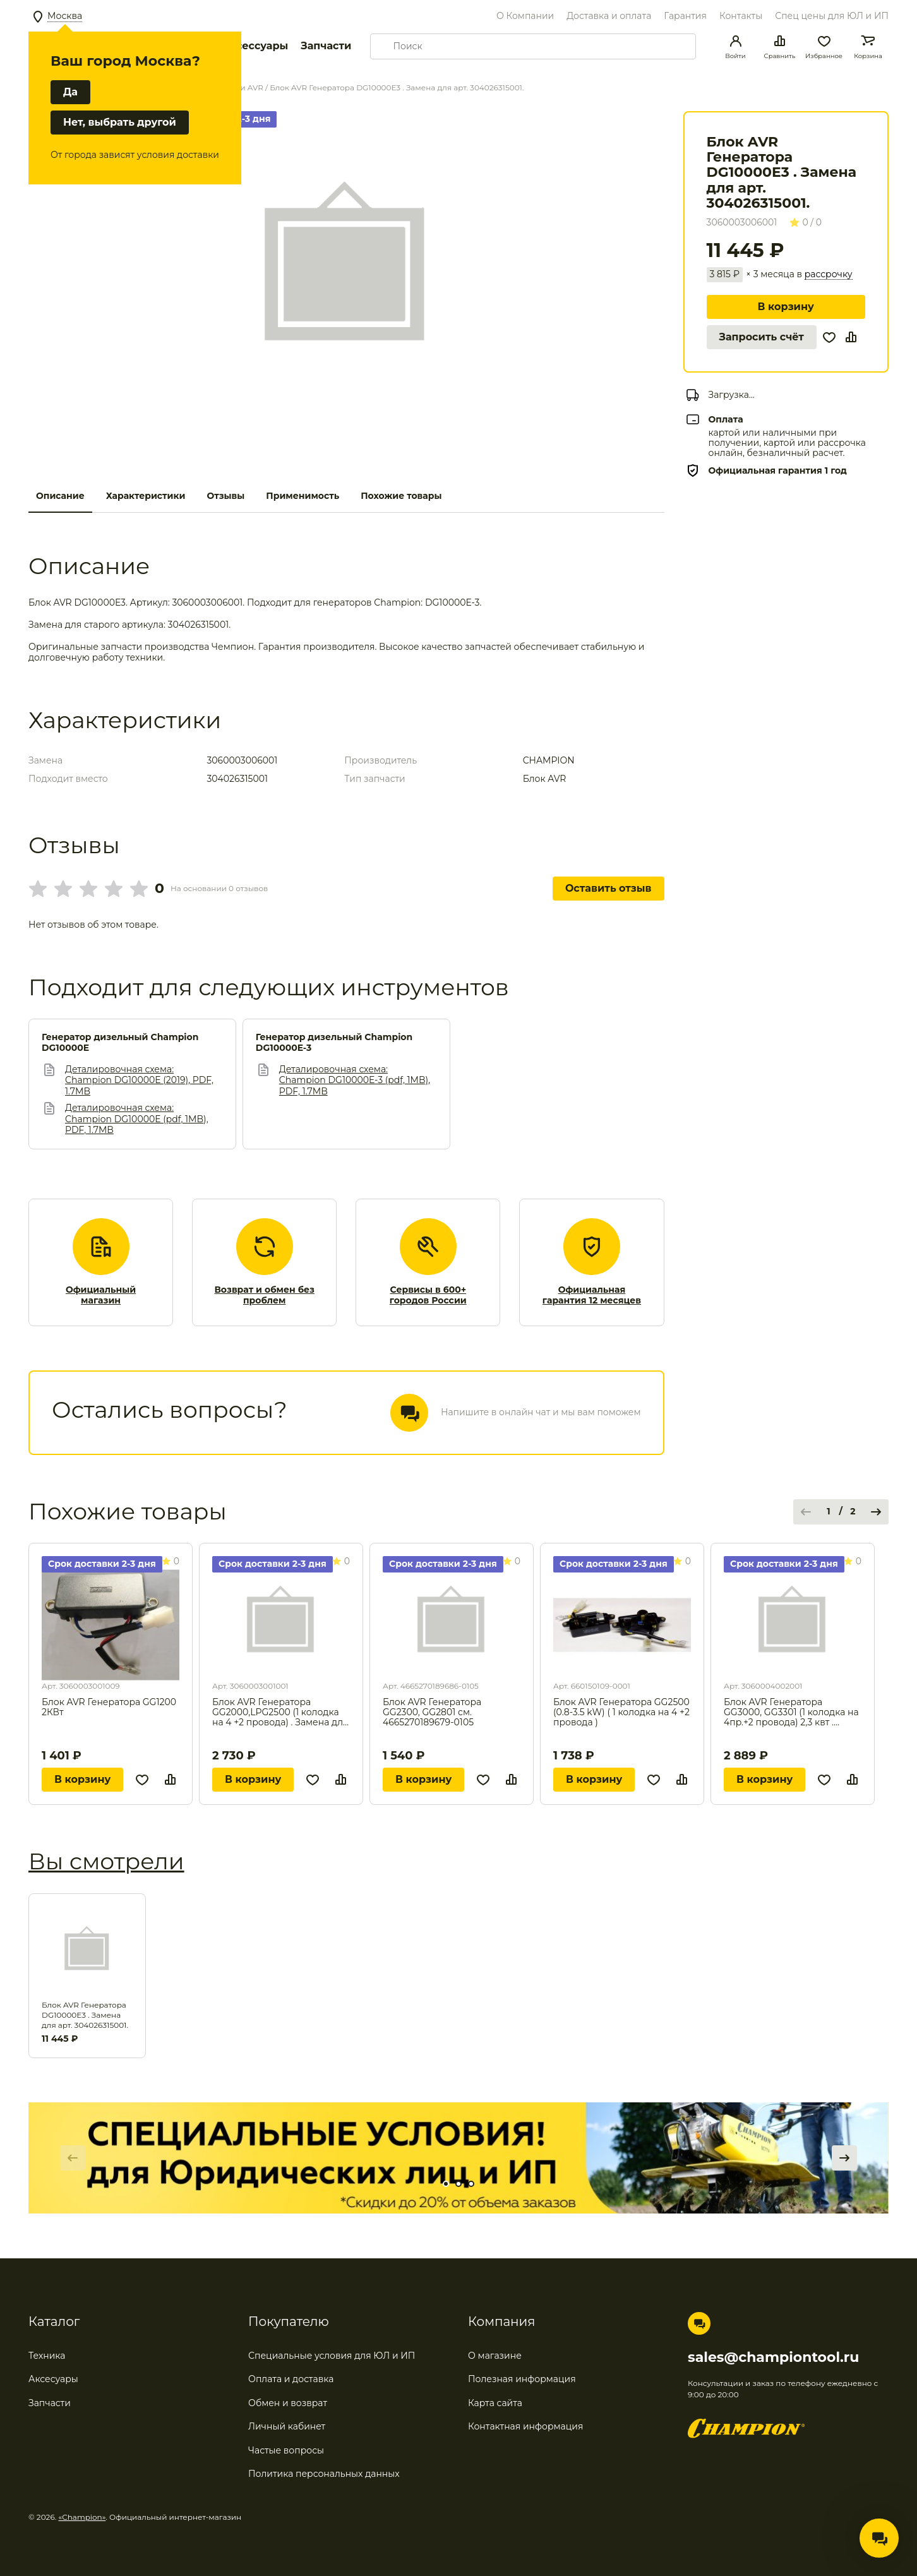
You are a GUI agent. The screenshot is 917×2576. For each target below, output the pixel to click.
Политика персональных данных (324, 2473)
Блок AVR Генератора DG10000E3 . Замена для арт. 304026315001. (85, 2015)
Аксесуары (53, 2379)
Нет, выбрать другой (119, 122)
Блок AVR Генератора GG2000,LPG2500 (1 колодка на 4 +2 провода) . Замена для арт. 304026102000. (280, 1712)
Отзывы (225, 495)
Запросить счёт (761, 337)
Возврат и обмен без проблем (264, 1296)
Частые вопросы (286, 2450)
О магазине (495, 2355)
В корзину (786, 307)
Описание (60, 495)
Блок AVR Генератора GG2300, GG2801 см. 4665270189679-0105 (432, 1712)
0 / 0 (805, 222)
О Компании (525, 15)
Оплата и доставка (290, 2379)
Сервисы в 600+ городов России (428, 1296)
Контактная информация (525, 2426)
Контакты (740, 15)
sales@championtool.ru (773, 2357)
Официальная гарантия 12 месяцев (591, 1296)
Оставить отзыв (608, 888)
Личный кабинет (286, 2426)
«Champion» (82, 2517)
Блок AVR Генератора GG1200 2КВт (109, 1707)
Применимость (302, 495)
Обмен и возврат (287, 2403)
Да (70, 92)
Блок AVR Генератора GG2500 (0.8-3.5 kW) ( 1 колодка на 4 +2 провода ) (621, 1712)
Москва (64, 15)
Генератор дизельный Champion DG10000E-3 (334, 1043)
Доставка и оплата (608, 15)
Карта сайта (495, 2403)
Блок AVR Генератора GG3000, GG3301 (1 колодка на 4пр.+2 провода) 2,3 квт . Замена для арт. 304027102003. (791, 1712)
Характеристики (146, 495)
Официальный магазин (101, 1296)
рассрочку (829, 274)
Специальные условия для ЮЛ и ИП (331, 2355)
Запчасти (326, 46)
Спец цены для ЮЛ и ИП (832, 15)
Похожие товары (401, 495)
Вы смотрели (106, 1861)
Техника (47, 2355)
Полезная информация (522, 2379)
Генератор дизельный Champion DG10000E (120, 1043)
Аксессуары (255, 46)
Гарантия (685, 15)
